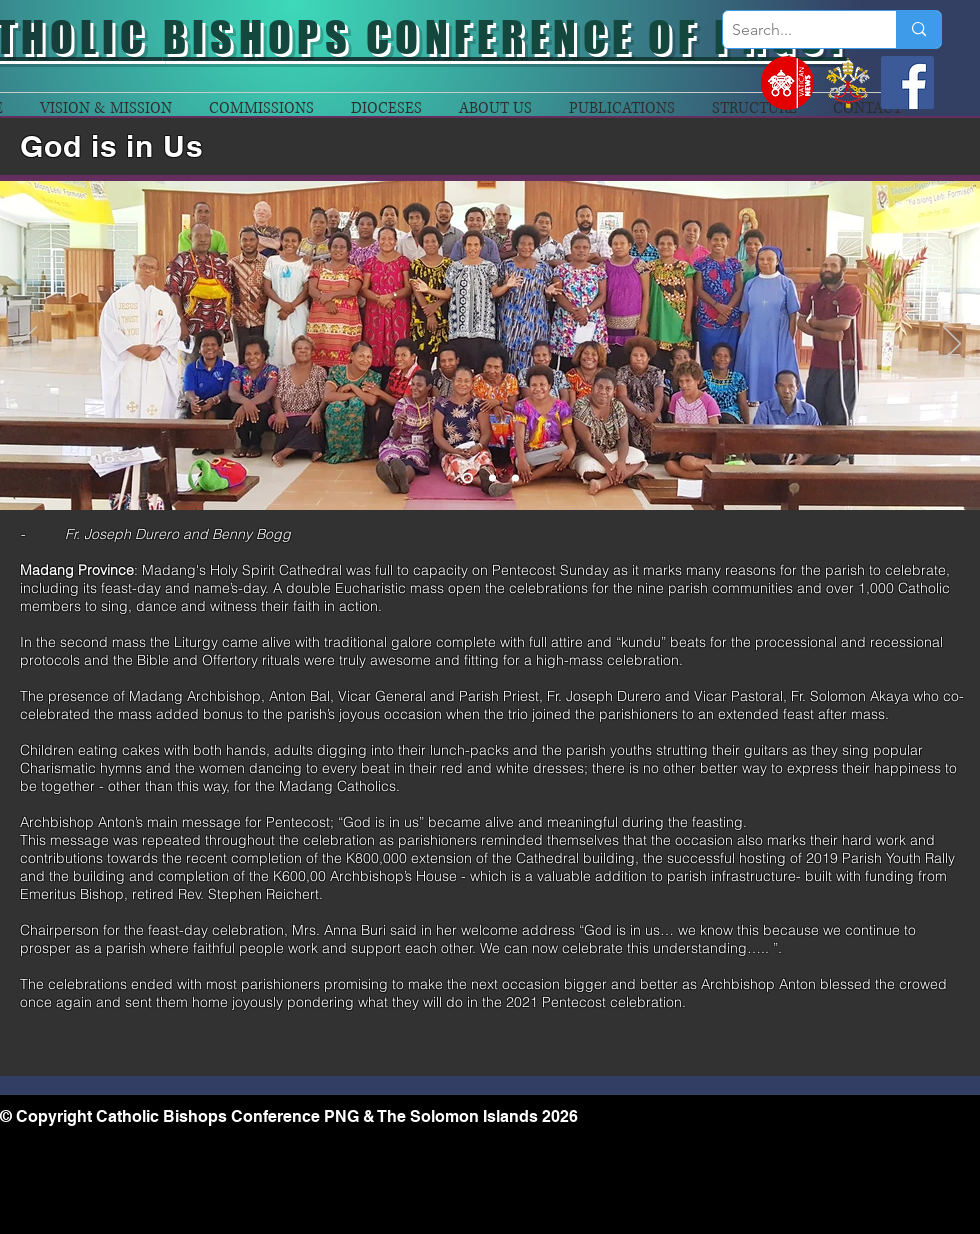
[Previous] (28, 345)
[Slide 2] (492, 478)
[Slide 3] (515, 478)
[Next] (952, 345)
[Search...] (793, 30)
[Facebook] (907, 82)
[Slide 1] (467, 478)
